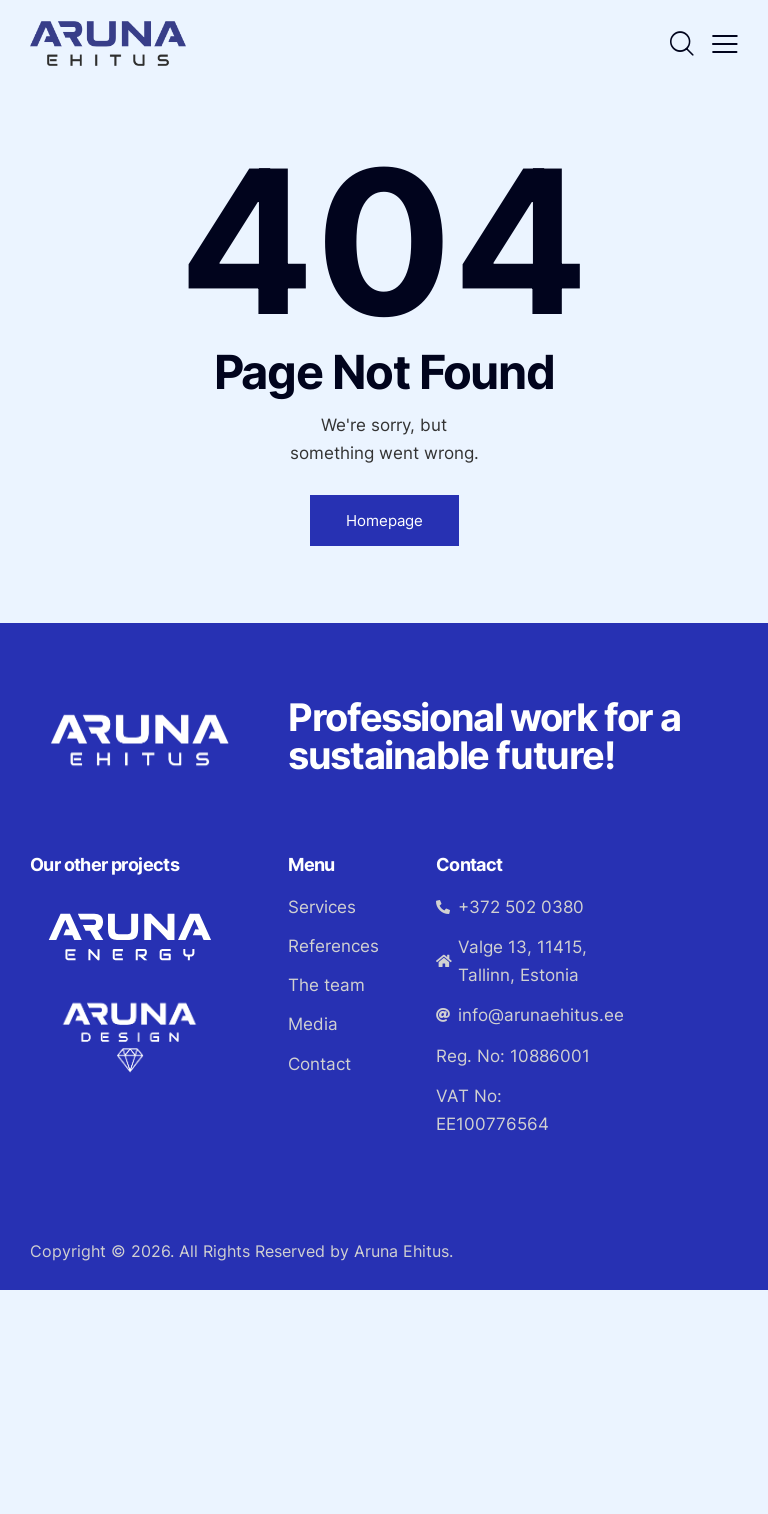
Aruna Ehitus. (403, 1251)
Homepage (384, 520)
